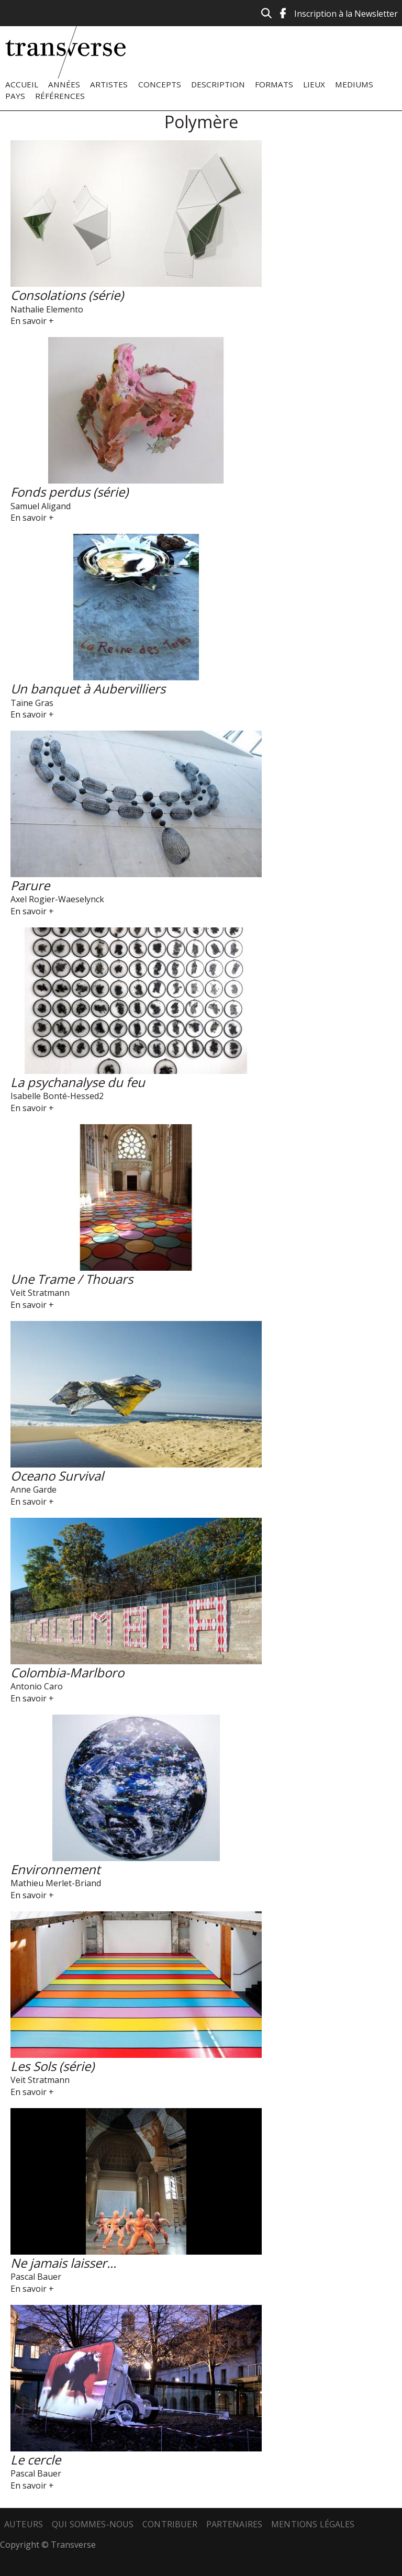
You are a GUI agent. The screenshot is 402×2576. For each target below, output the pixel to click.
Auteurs (23, 2524)
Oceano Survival (57, 1475)
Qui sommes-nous (92, 2524)
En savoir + (32, 321)
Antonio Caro (36, 1686)
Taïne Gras (31, 703)
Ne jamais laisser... (63, 2262)
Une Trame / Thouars (71, 1278)
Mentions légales (313, 2524)
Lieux (314, 84)
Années (64, 84)
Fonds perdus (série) (69, 491)
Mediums (354, 84)
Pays (15, 96)
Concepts (159, 84)
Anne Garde (33, 1489)
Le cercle (35, 2459)
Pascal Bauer (35, 2276)
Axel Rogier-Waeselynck (57, 899)
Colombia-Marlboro (67, 1672)
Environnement (55, 1869)
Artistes (109, 84)
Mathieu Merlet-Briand (55, 1883)
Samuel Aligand (40, 506)
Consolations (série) (67, 295)
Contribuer (169, 2524)
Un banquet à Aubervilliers (87, 688)
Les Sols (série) (52, 2066)
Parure (30, 885)
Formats (274, 84)
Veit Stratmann (40, 1292)
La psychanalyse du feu (77, 1082)
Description (218, 84)
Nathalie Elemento (46, 309)
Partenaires (234, 2524)
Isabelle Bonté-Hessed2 (57, 1096)
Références (60, 96)
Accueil (21, 84)
